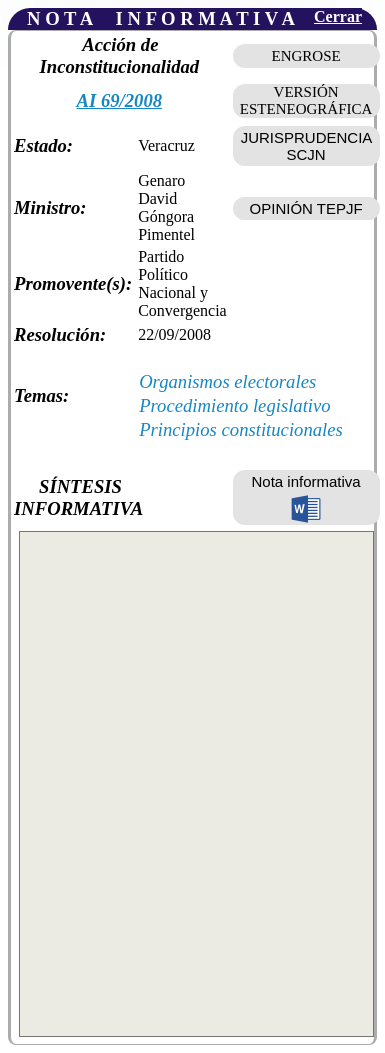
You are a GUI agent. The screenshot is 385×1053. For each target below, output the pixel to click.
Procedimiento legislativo (235, 405)
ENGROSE (306, 56)
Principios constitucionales (241, 429)
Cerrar (338, 16)
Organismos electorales (227, 381)
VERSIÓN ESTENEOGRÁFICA (306, 100)
